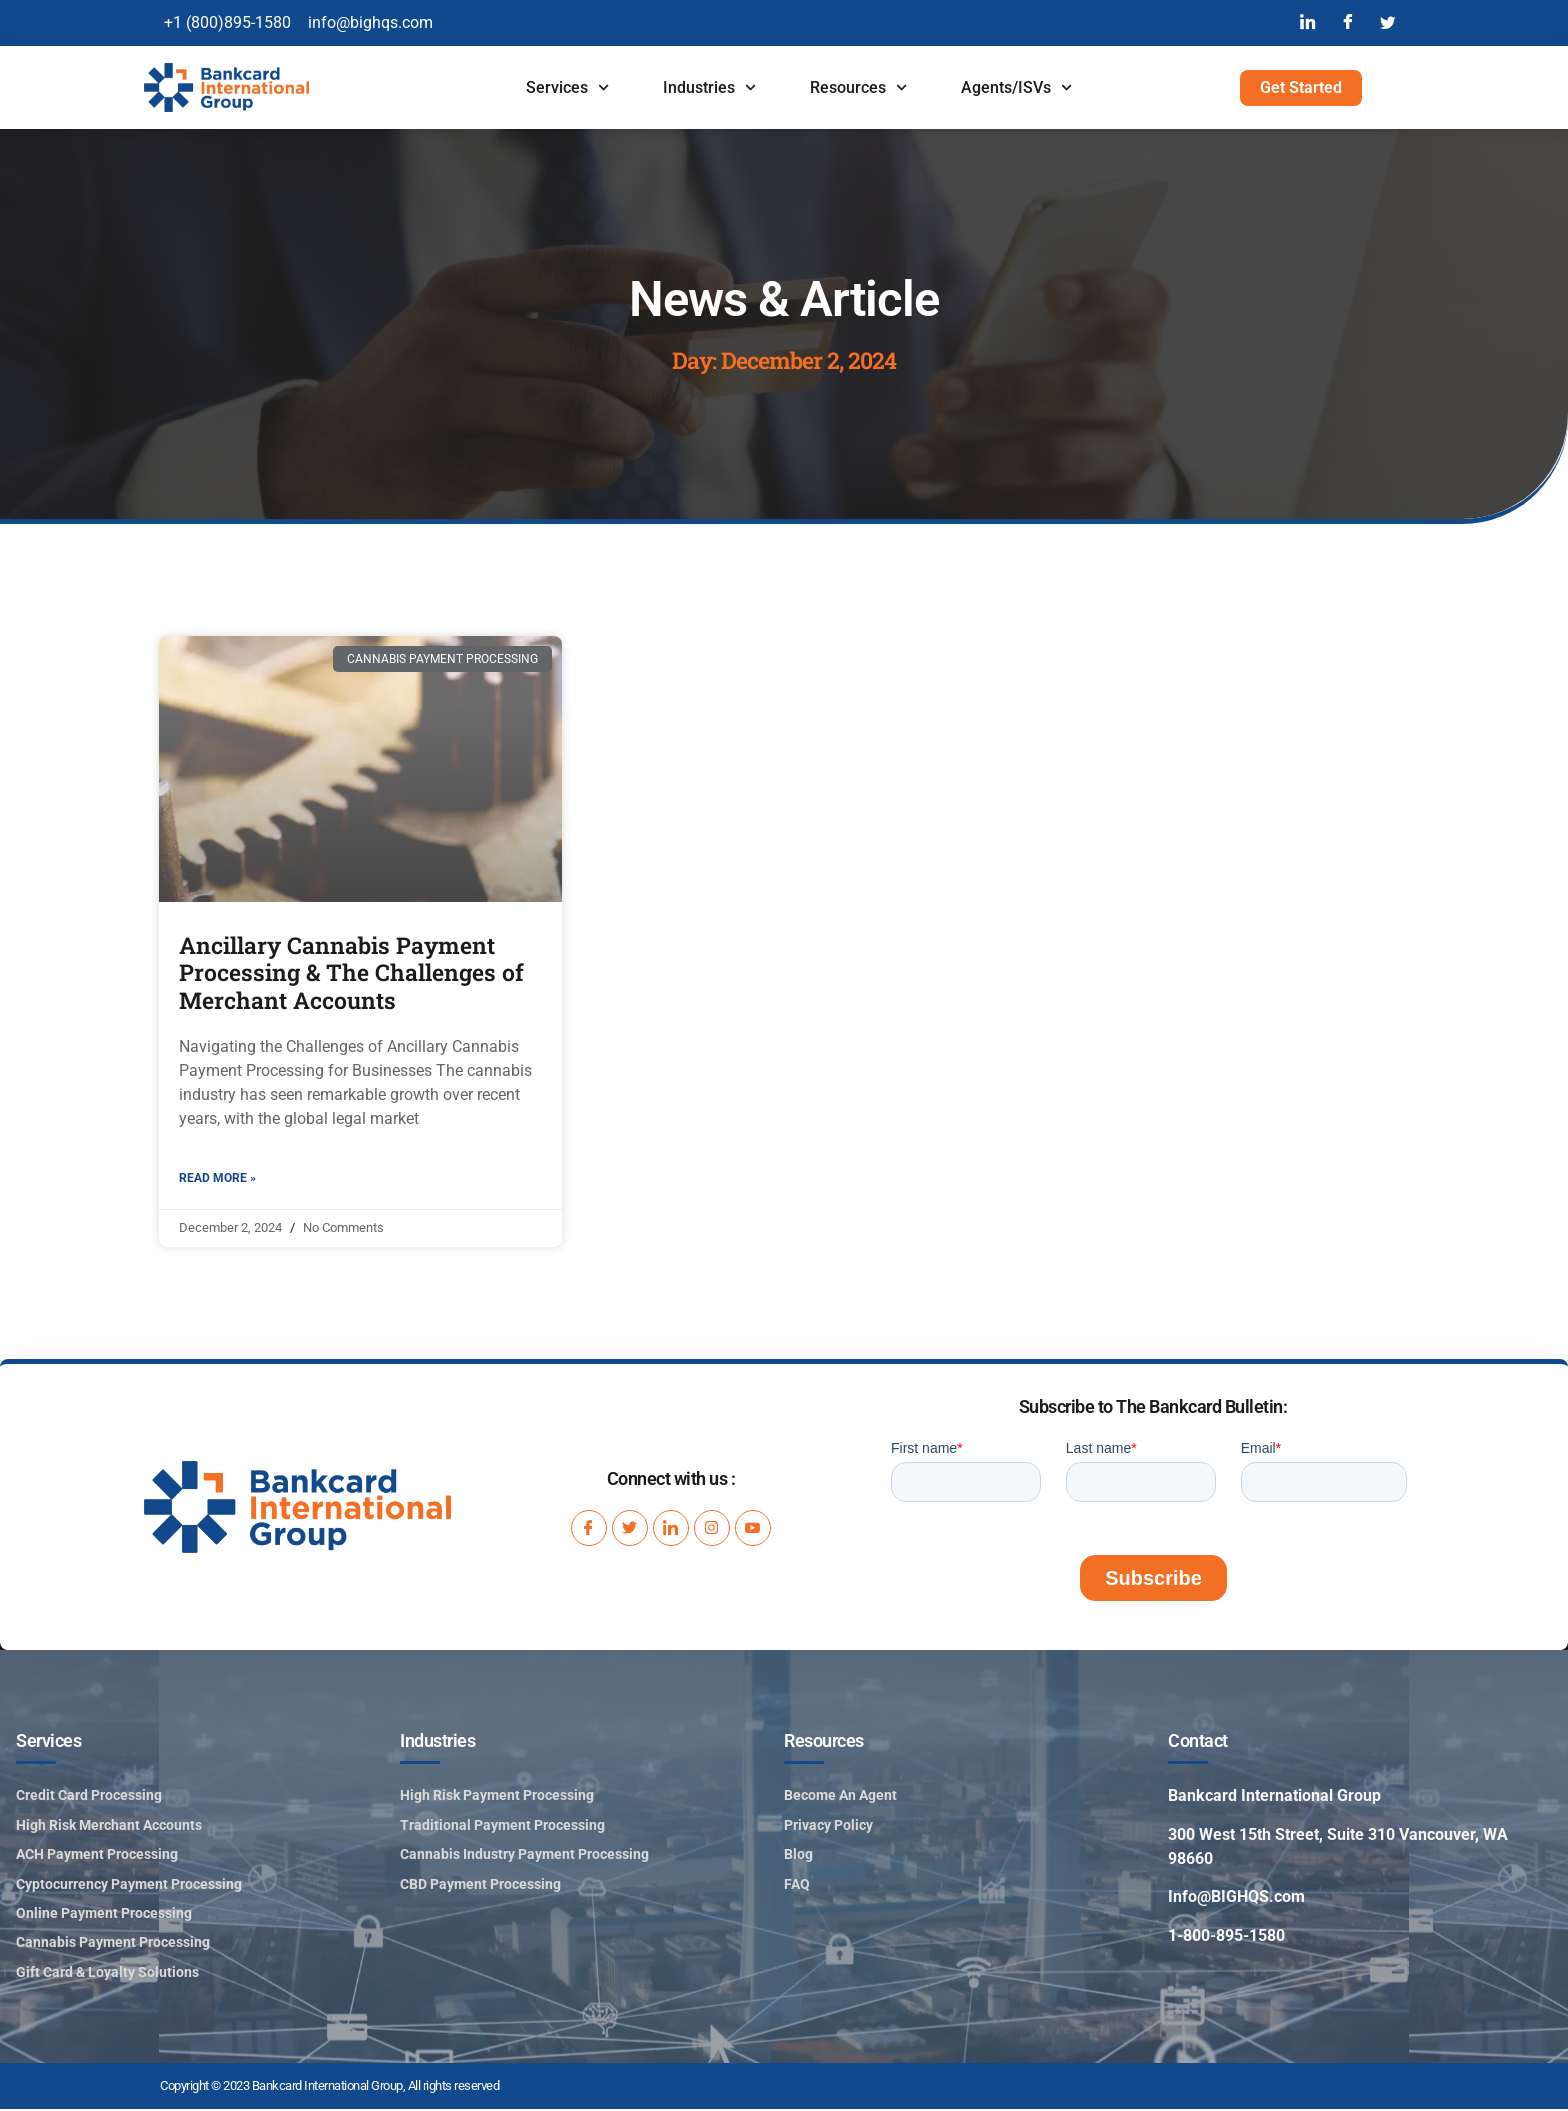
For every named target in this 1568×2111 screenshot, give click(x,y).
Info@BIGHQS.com (1236, 1898)
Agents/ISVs (1016, 87)
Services (567, 87)
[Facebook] (1348, 23)
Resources (858, 87)
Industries (709, 87)
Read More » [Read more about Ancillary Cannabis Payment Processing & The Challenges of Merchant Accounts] (217, 1179)
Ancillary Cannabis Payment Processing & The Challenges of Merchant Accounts (351, 972)
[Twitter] (1388, 23)
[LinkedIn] (1308, 23)
